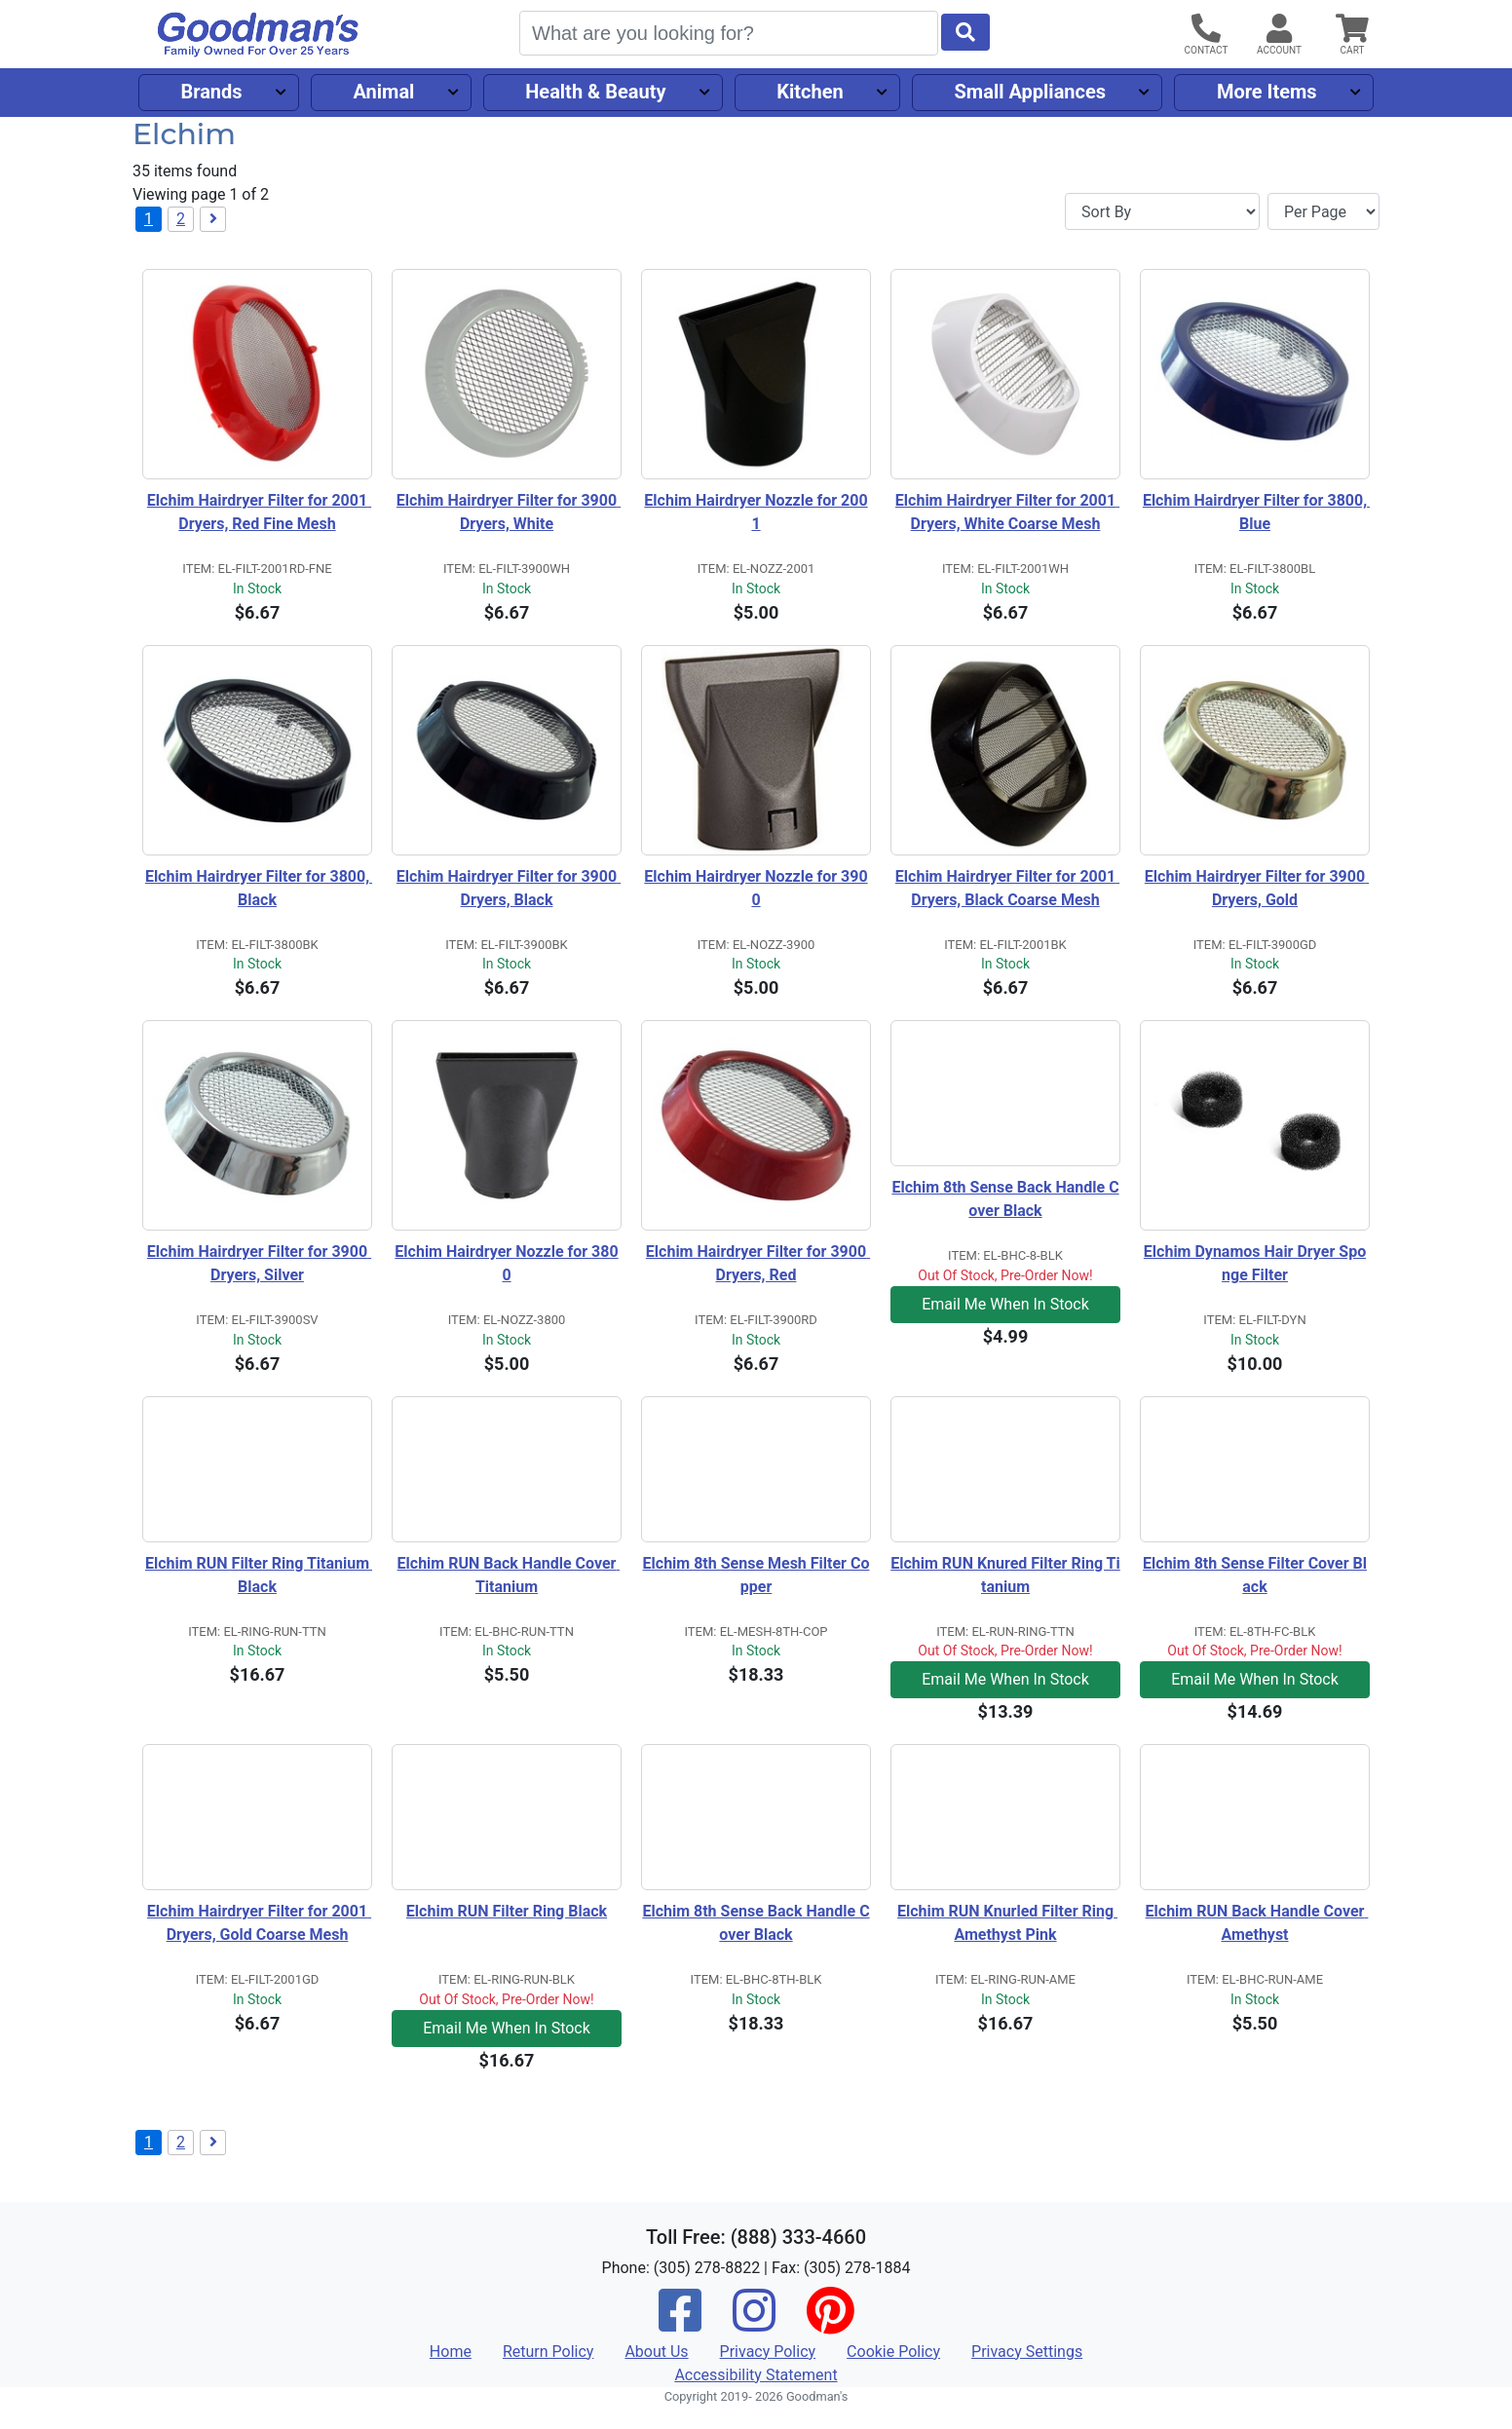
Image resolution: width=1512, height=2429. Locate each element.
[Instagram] (754, 2323)
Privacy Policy (768, 2351)
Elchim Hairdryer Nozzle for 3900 (755, 888)
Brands (211, 91)
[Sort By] (1162, 211)
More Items (1267, 91)
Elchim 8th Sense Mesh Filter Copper (756, 1575)
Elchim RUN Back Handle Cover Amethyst (1257, 1923)
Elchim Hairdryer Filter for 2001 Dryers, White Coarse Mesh (1007, 512)
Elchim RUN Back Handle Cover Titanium (508, 1575)
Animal (383, 91)
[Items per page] (1323, 211)
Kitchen (809, 91)
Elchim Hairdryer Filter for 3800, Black (258, 888)
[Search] (728, 33)
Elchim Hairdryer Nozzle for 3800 (506, 1263)
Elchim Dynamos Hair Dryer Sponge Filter (1255, 1263)
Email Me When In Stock (1005, 1304)
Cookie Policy (893, 2351)
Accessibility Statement (755, 2375)
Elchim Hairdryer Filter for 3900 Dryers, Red (758, 1263)
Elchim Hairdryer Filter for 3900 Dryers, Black (509, 888)
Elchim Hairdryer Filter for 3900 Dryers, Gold (1257, 888)
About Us (656, 2351)
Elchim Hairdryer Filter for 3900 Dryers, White (509, 512)
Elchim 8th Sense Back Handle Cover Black (1004, 1199)
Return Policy (548, 2351)
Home (451, 2351)
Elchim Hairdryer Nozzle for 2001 (755, 512)
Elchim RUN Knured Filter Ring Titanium (1005, 1575)
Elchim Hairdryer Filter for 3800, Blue (1256, 512)
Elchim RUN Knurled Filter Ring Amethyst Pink (1007, 1923)
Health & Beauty (595, 91)
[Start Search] (965, 32)
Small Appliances (1031, 91)
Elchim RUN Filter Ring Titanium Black (258, 1575)
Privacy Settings (1026, 2351)
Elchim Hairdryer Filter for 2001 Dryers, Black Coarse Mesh (1007, 888)
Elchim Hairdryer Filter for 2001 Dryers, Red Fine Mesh (259, 512)
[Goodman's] (258, 34)
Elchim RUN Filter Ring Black (506, 1911)
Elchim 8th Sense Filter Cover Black (1255, 1575)
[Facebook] (680, 2323)
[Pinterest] (830, 2323)
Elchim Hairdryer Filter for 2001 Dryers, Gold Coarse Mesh (259, 1923)
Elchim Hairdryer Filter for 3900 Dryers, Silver (259, 1263)
